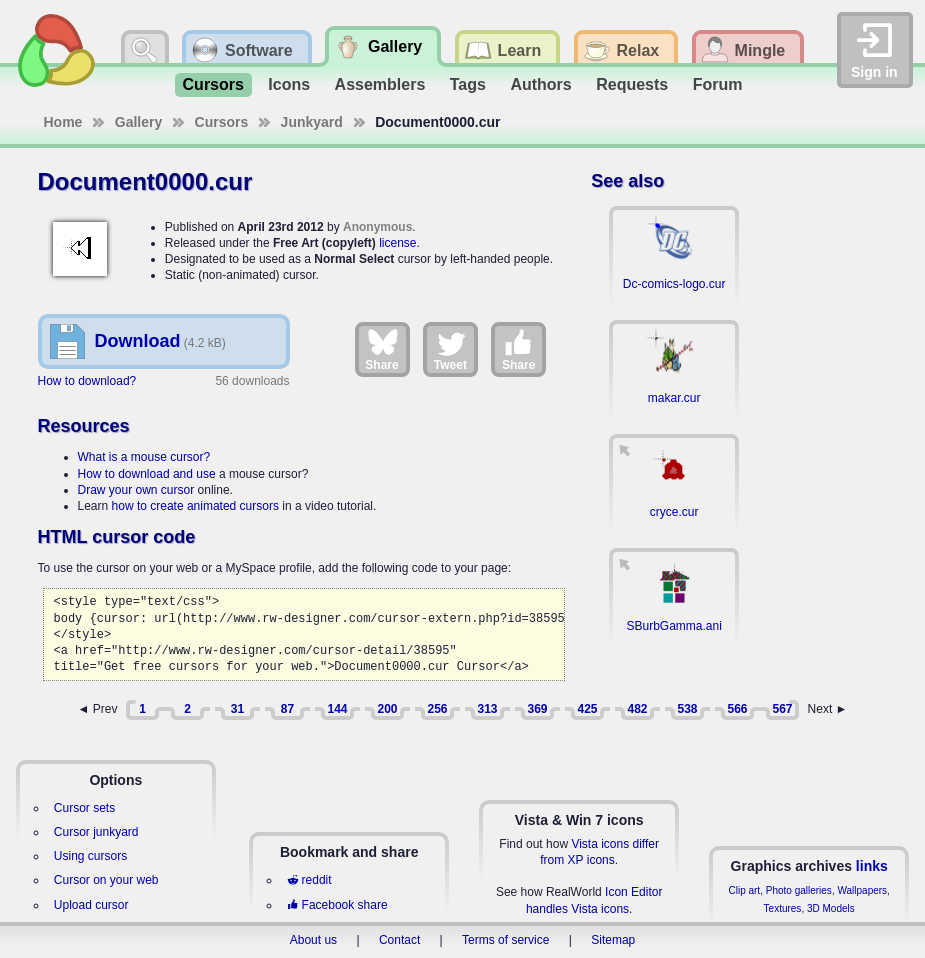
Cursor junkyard (96, 832)
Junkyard (312, 122)
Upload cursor (91, 905)
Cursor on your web (106, 880)
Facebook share (337, 905)
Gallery (138, 122)
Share (381, 349)
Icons (289, 84)
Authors (540, 84)
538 (687, 709)
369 (537, 709)
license (397, 243)
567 (782, 709)
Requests (632, 84)
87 (287, 709)
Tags (468, 84)
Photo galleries (799, 890)
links (872, 866)
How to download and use (147, 474)
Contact (399, 940)
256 (437, 709)
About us (313, 940)
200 (387, 709)
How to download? (87, 381)
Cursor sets (84, 808)
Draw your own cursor (136, 490)
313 (487, 709)
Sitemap (613, 940)
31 (237, 709)
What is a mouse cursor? (144, 457)
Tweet (450, 349)
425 (587, 709)
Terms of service (505, 940)
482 (637, 709)
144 (337, 709)
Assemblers (380, 84)
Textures (783, 908)
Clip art (744, 890)
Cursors (213, 84)
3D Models (831, 908)
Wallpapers (862, 890)
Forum (718, 84)
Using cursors (90, 856)
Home (63, 122)
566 (737, 709)
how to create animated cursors (195, 506)
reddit (309, 880)
